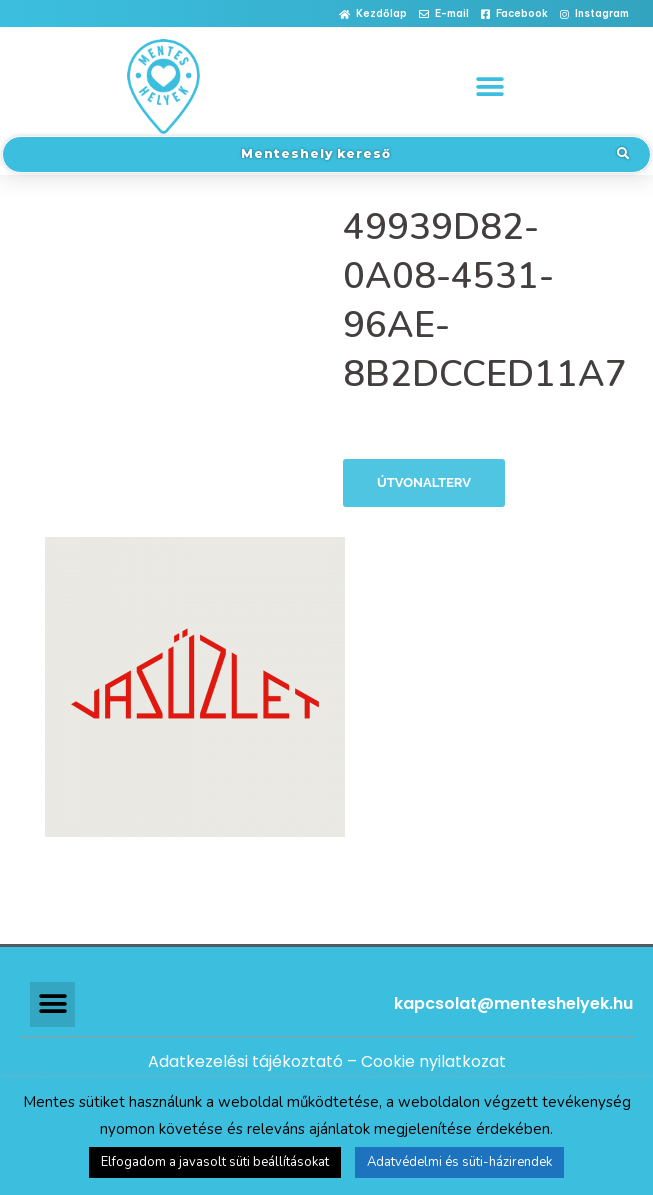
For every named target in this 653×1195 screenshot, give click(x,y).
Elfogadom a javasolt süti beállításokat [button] (215, 1162)
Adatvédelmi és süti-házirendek (459, 1162)
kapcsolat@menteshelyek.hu (513, 1003)
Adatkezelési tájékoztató (245, 1061)
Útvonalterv (424, 482)
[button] (373, 14)
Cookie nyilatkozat (433, 1061)
